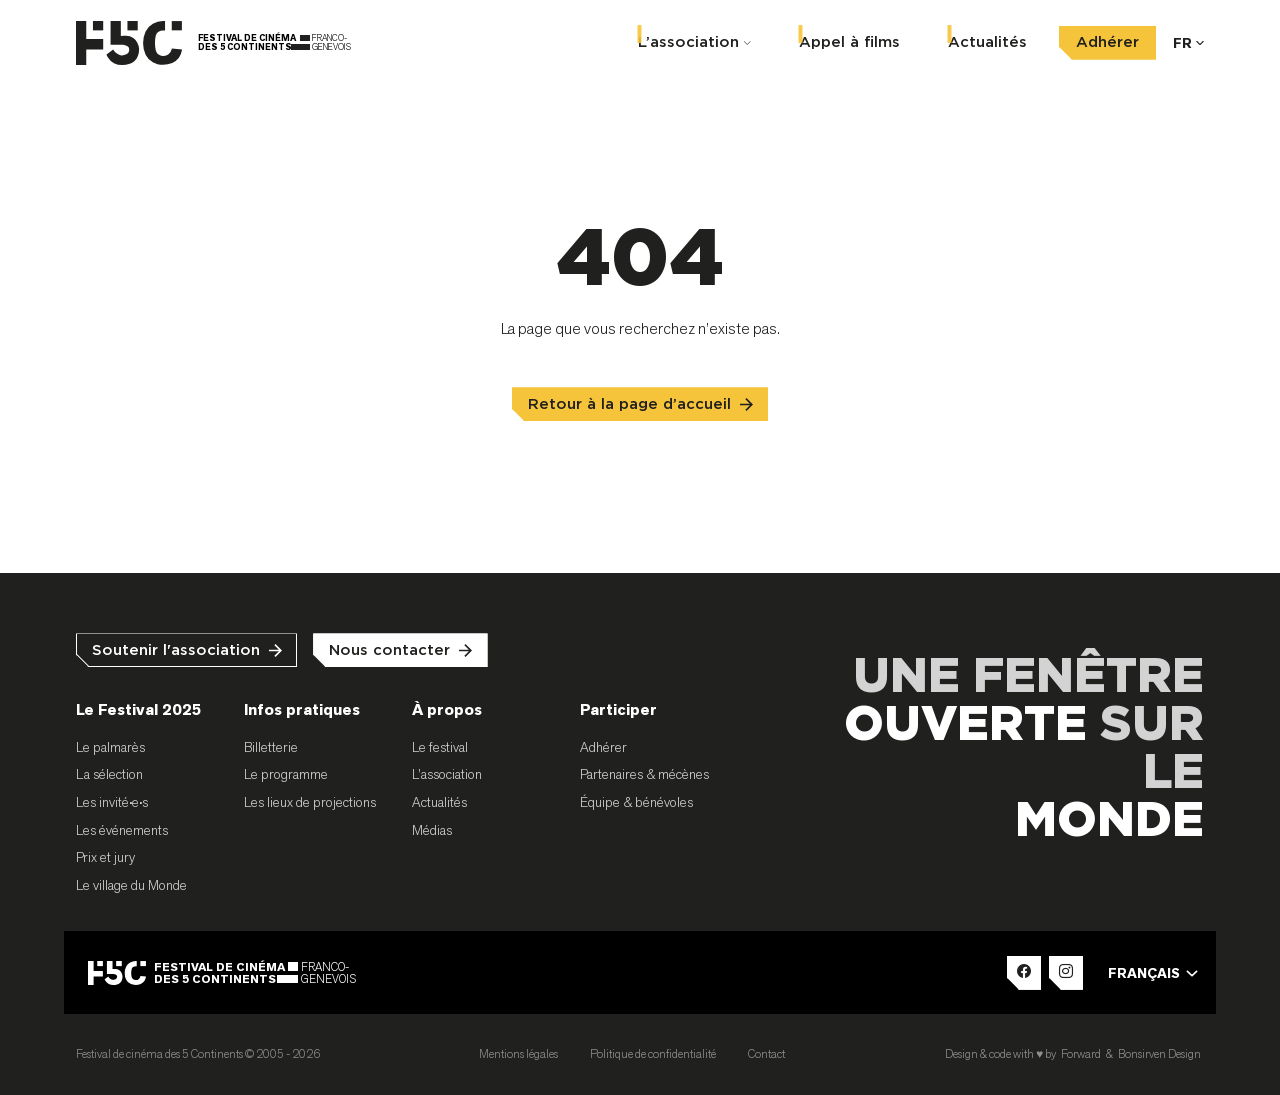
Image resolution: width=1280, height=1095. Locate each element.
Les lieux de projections (310, 802)
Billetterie (271, 747)
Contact (766, 1053)
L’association (688, 42)
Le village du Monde (131, 885)
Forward (1081, 1053)
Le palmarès (110, 747)
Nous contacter (389, 650)
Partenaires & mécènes (644, 774)
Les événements (122, 830)
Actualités (987, 42)
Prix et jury (105, 857)
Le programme (286, 774)
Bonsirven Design (1159, 1053)
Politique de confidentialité (653, 1053)
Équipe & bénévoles (636, 802)
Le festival (440, 747)
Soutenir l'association (176, 650)
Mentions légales (518, 1053)
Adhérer (1107, 42)
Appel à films (849, 42)
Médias (432, 830)
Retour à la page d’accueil (629, 404)
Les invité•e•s (112, 802)
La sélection (109, 774)
